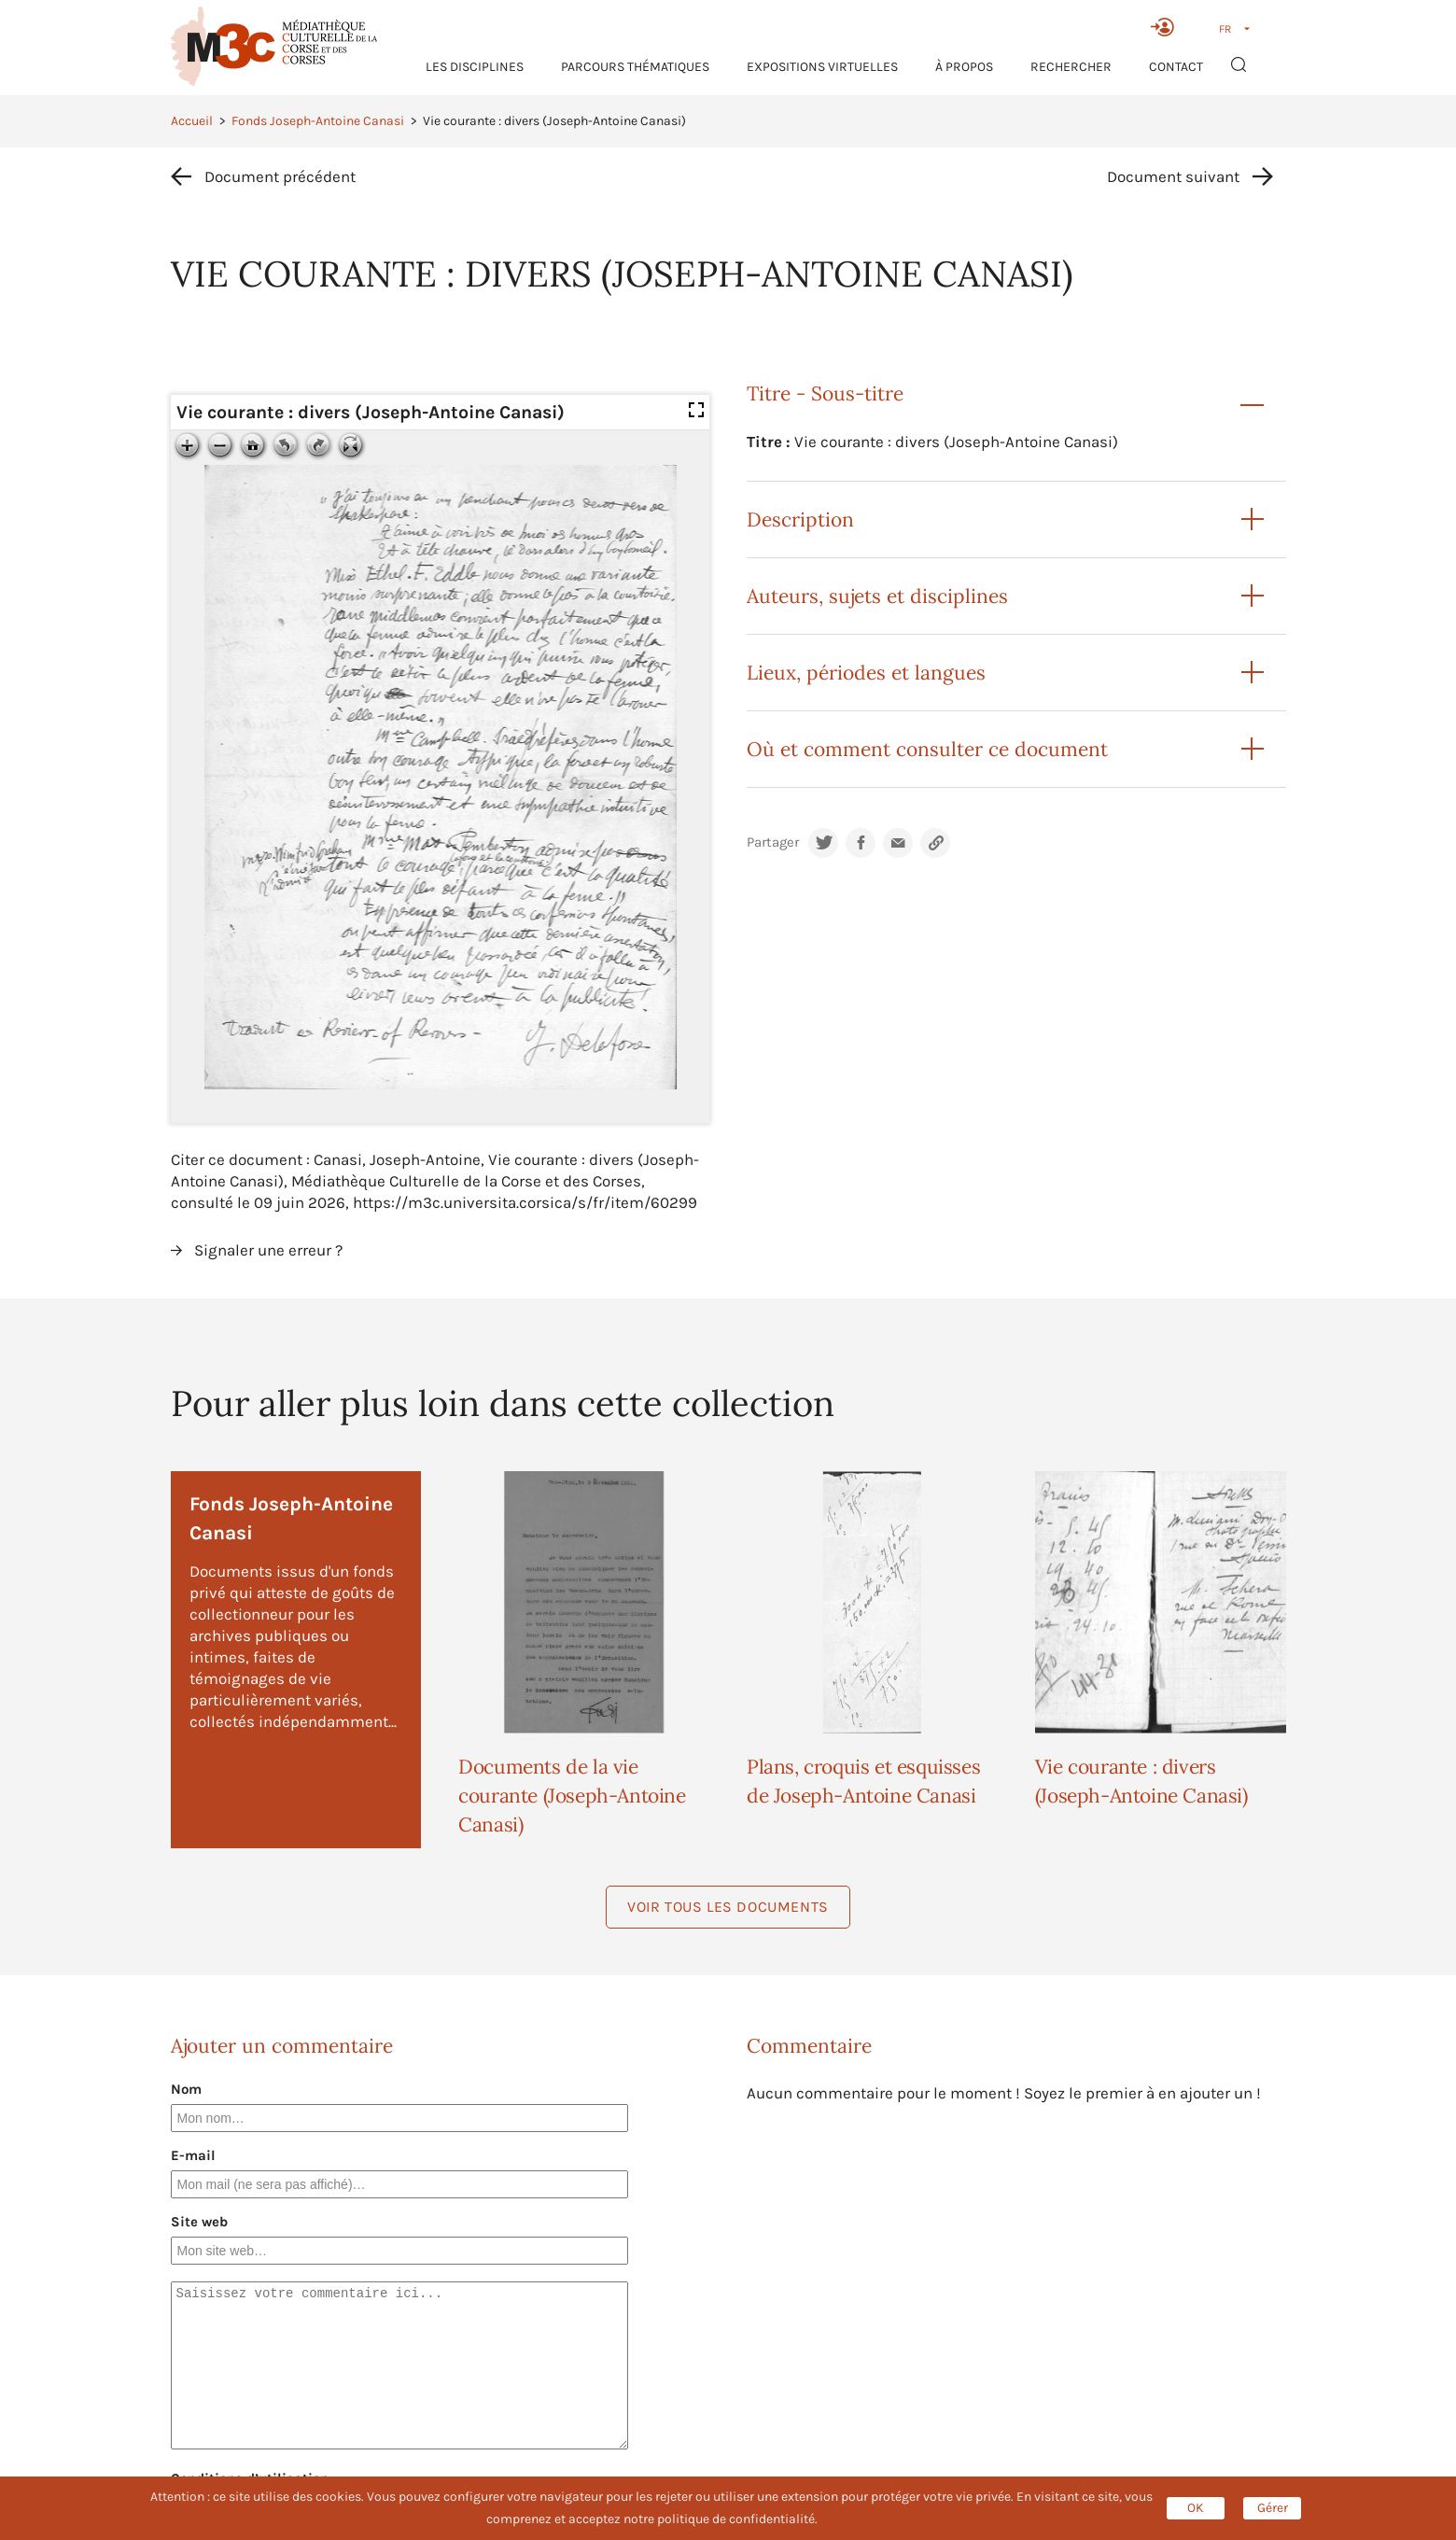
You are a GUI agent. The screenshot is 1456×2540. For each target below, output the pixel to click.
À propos (964, 67)
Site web (199, 2221)
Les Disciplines (475, 67)
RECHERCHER (1071, 67)
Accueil (192, 121)
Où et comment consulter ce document (927, 749)
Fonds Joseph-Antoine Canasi (317, 121)
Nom (186, 2089)
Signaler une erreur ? (268, 1250)
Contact (1176, 67)
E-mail (193, 2155)
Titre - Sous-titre (825, 393)
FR (1225, 28)
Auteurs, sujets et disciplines (877, 596)
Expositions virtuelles (822, 67)
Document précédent (280, 176)
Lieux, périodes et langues (866, 672)
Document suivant (1173, 176)
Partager (773, 842)
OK (1195, 2508)
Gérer (1272, 2508)
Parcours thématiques (635, 67)
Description (800, 519)
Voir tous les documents (728, 1907)
